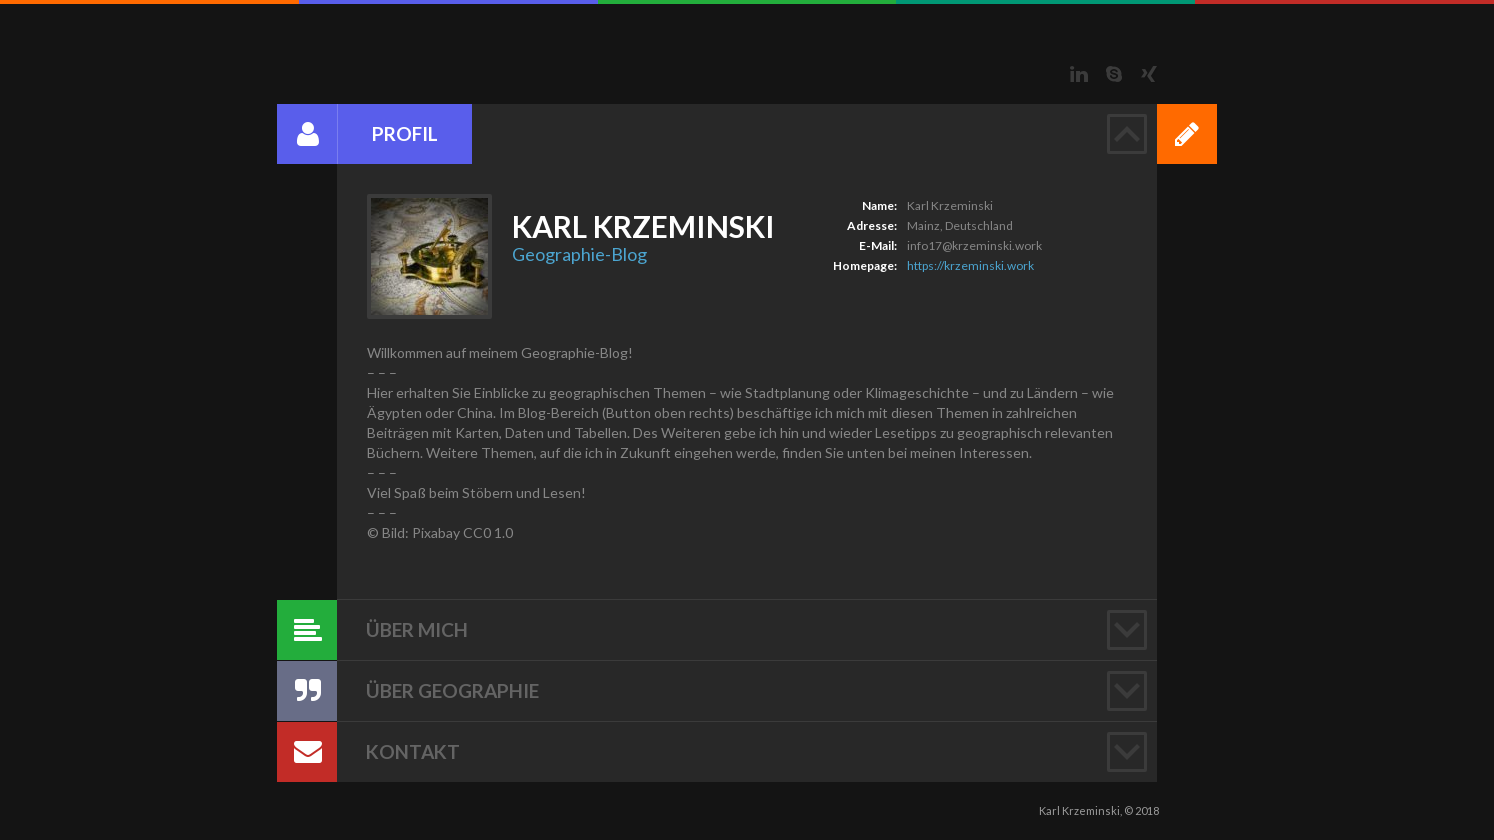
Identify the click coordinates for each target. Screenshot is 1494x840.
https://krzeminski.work (970, 265)
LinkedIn (1079, 74)
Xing (1149, 74)
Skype (1114, 74)
